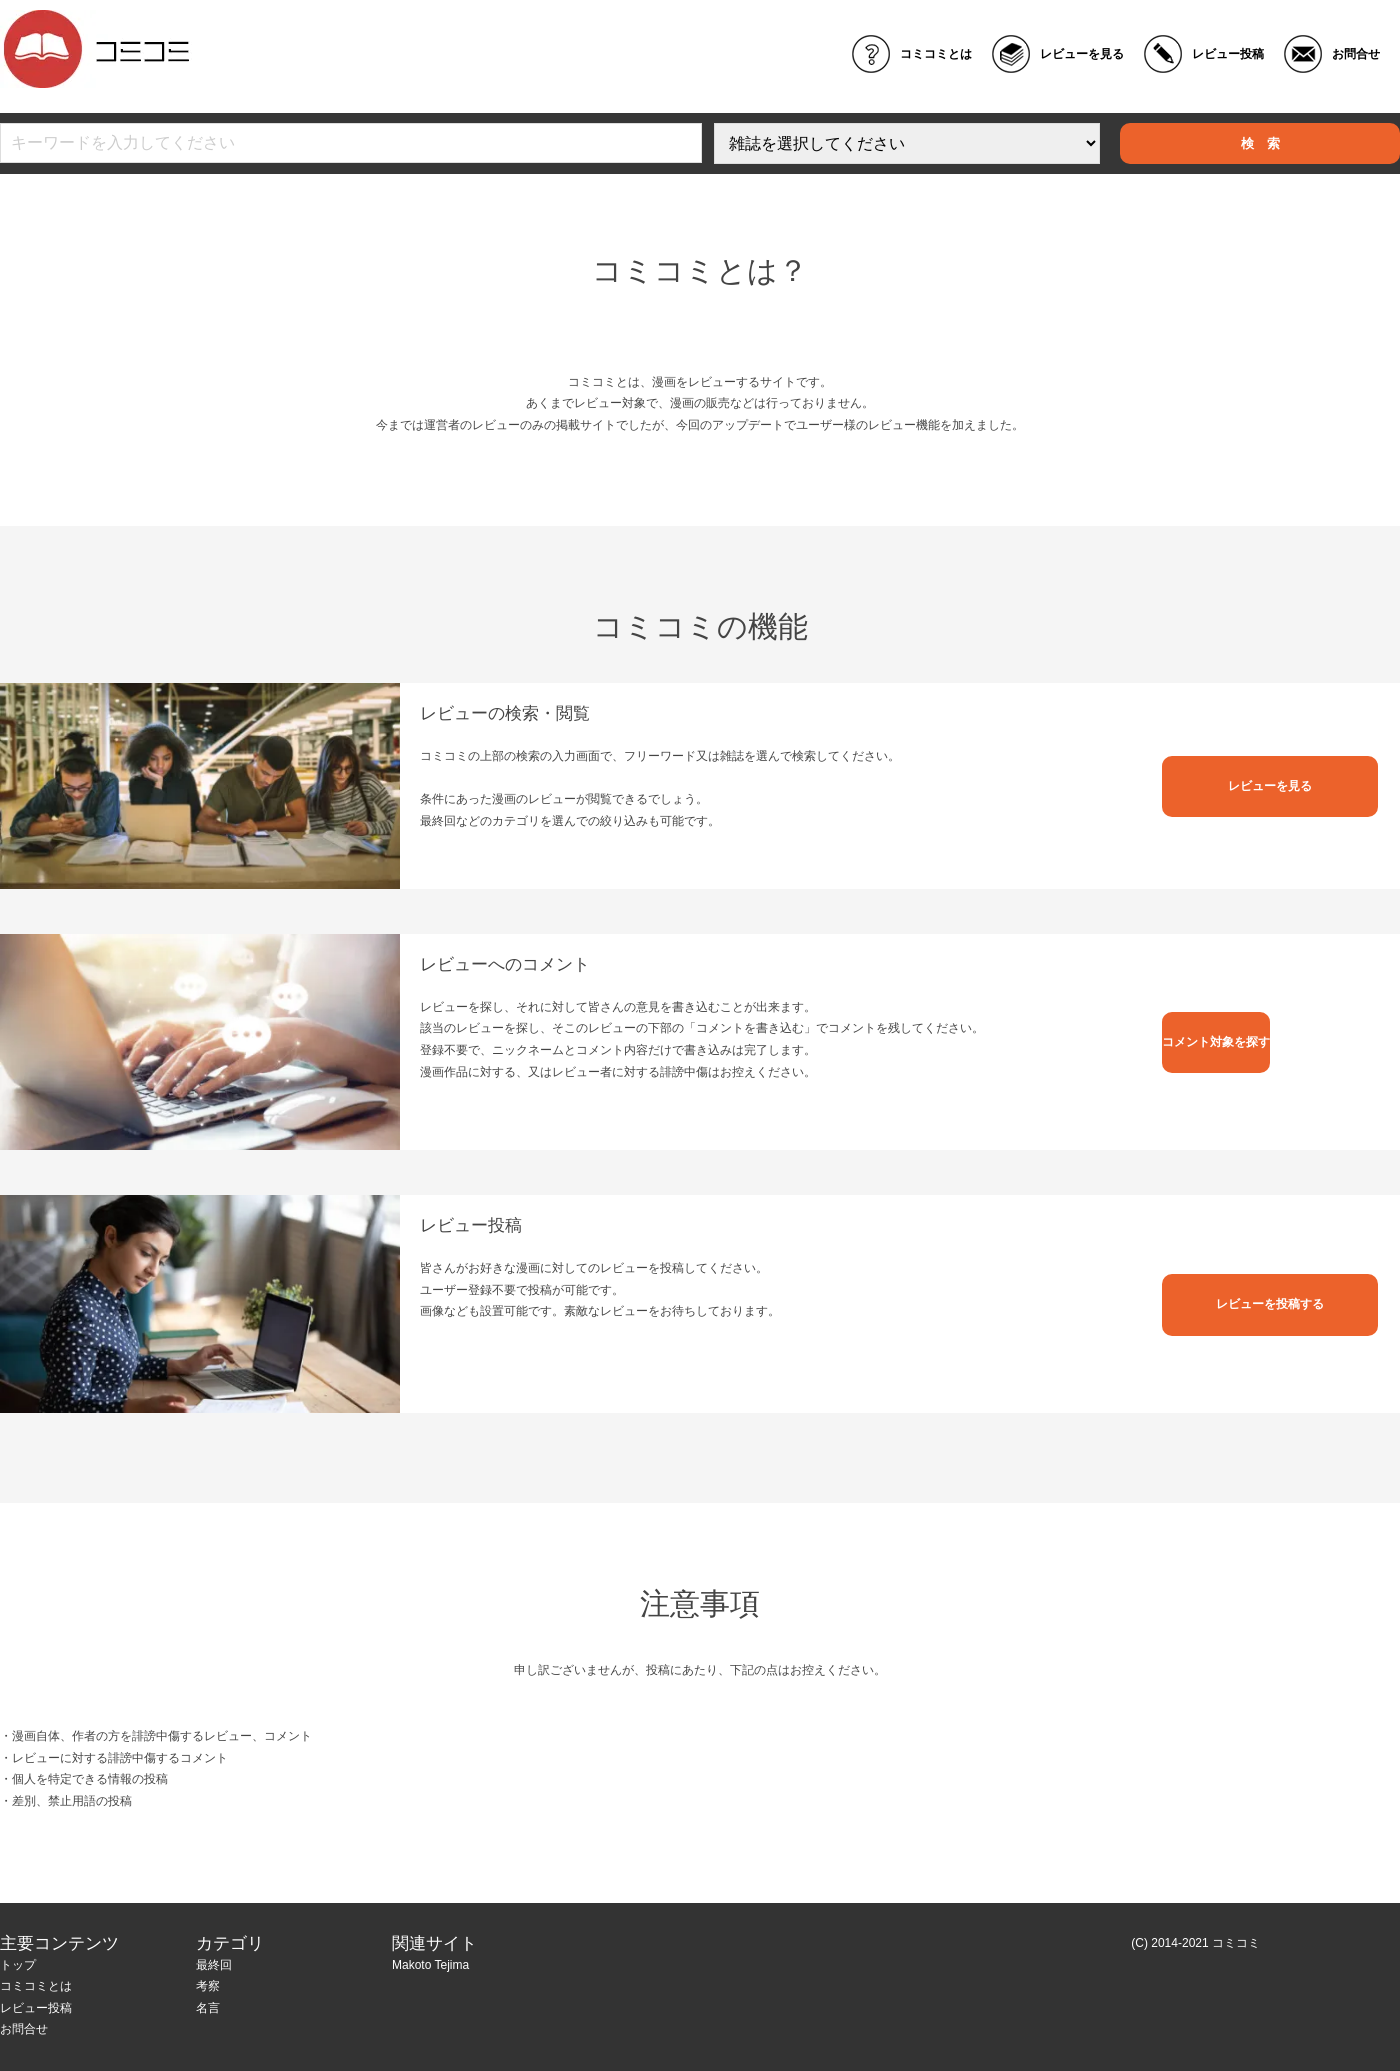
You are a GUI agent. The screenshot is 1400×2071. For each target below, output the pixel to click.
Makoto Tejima (430, 1965)
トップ (18, 1965)
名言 (208, 2008)
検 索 (1260, 143)
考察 (208, 1986)
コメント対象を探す (1216, 1042)
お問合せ (1356, 54)
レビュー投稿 (1228, 54)
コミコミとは (936, 54)
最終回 (214, 1965)
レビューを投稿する (1270, 1304)
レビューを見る (1082, 54)
